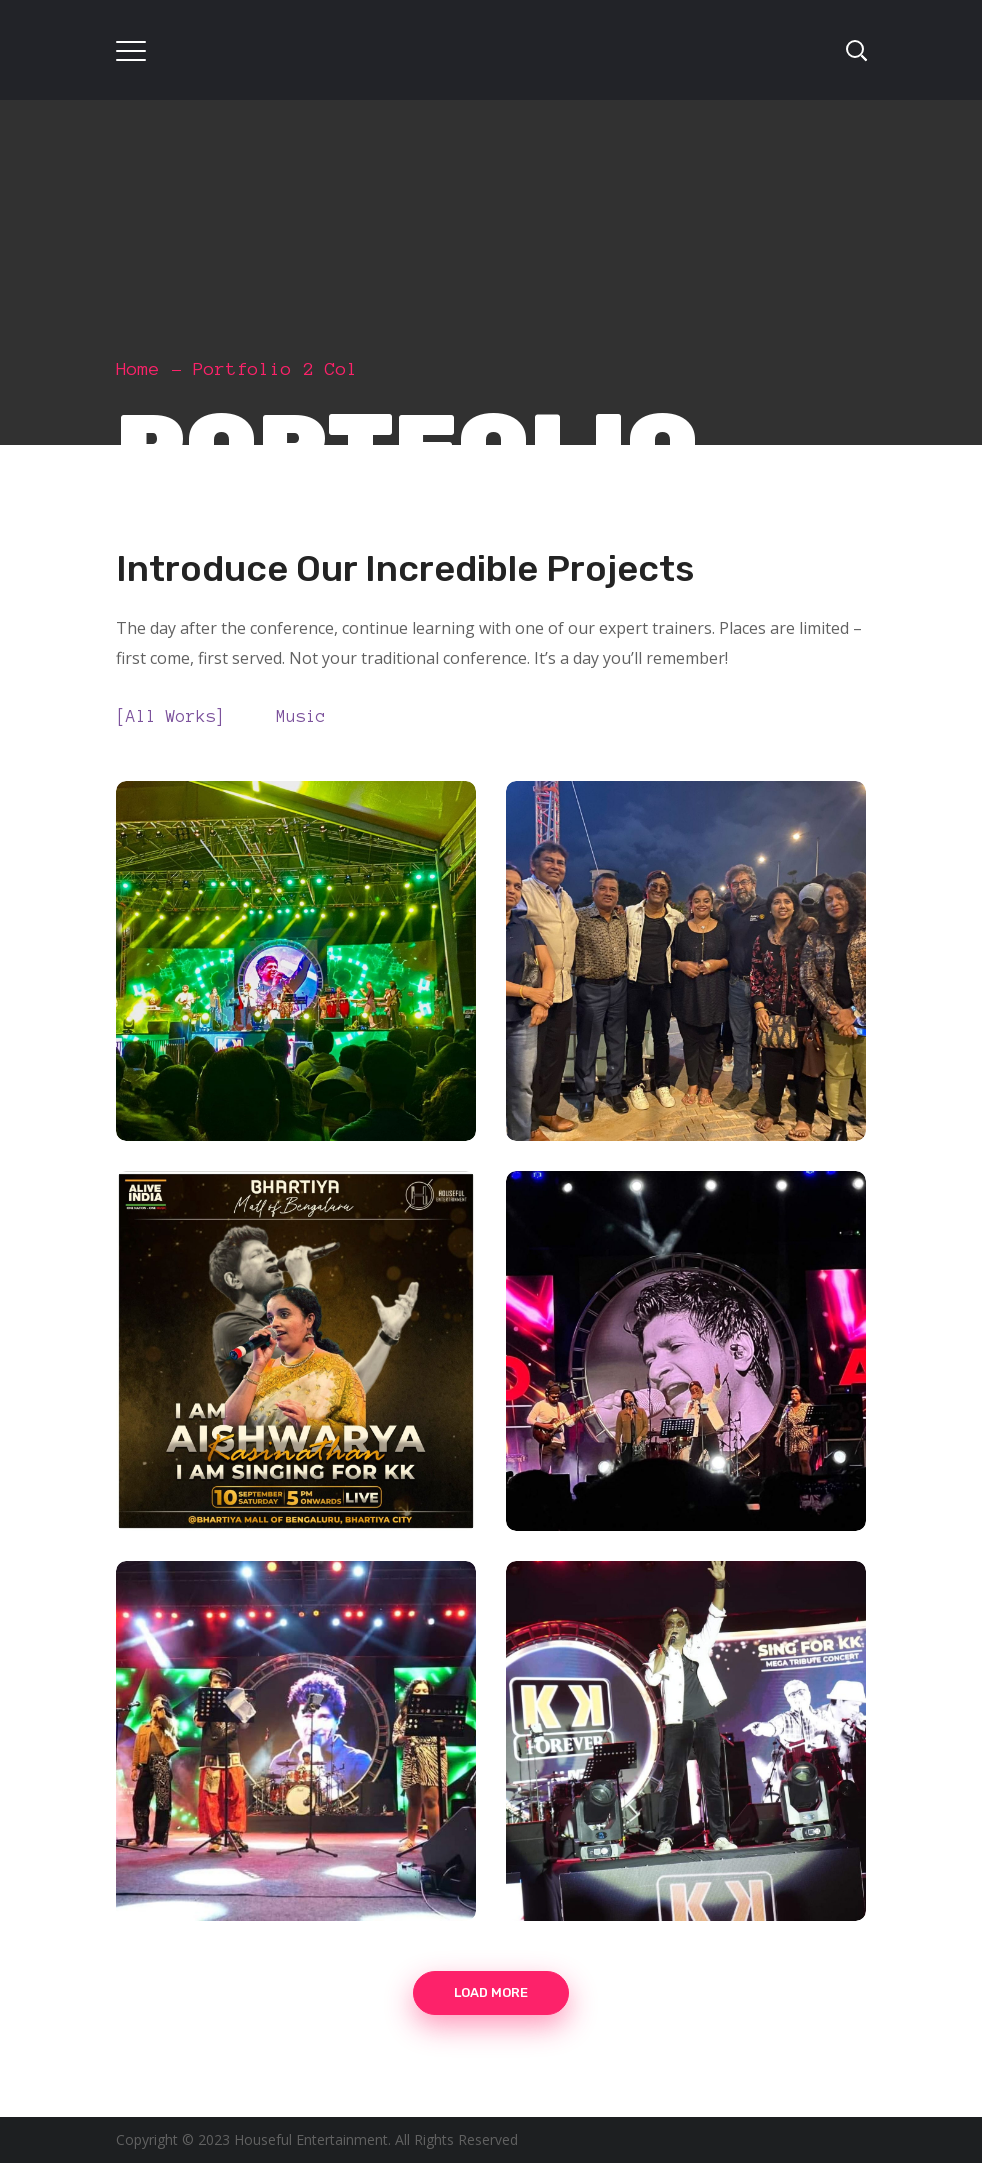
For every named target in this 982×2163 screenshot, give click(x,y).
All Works (176, 715)
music (306, 715)
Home (138, 369)
